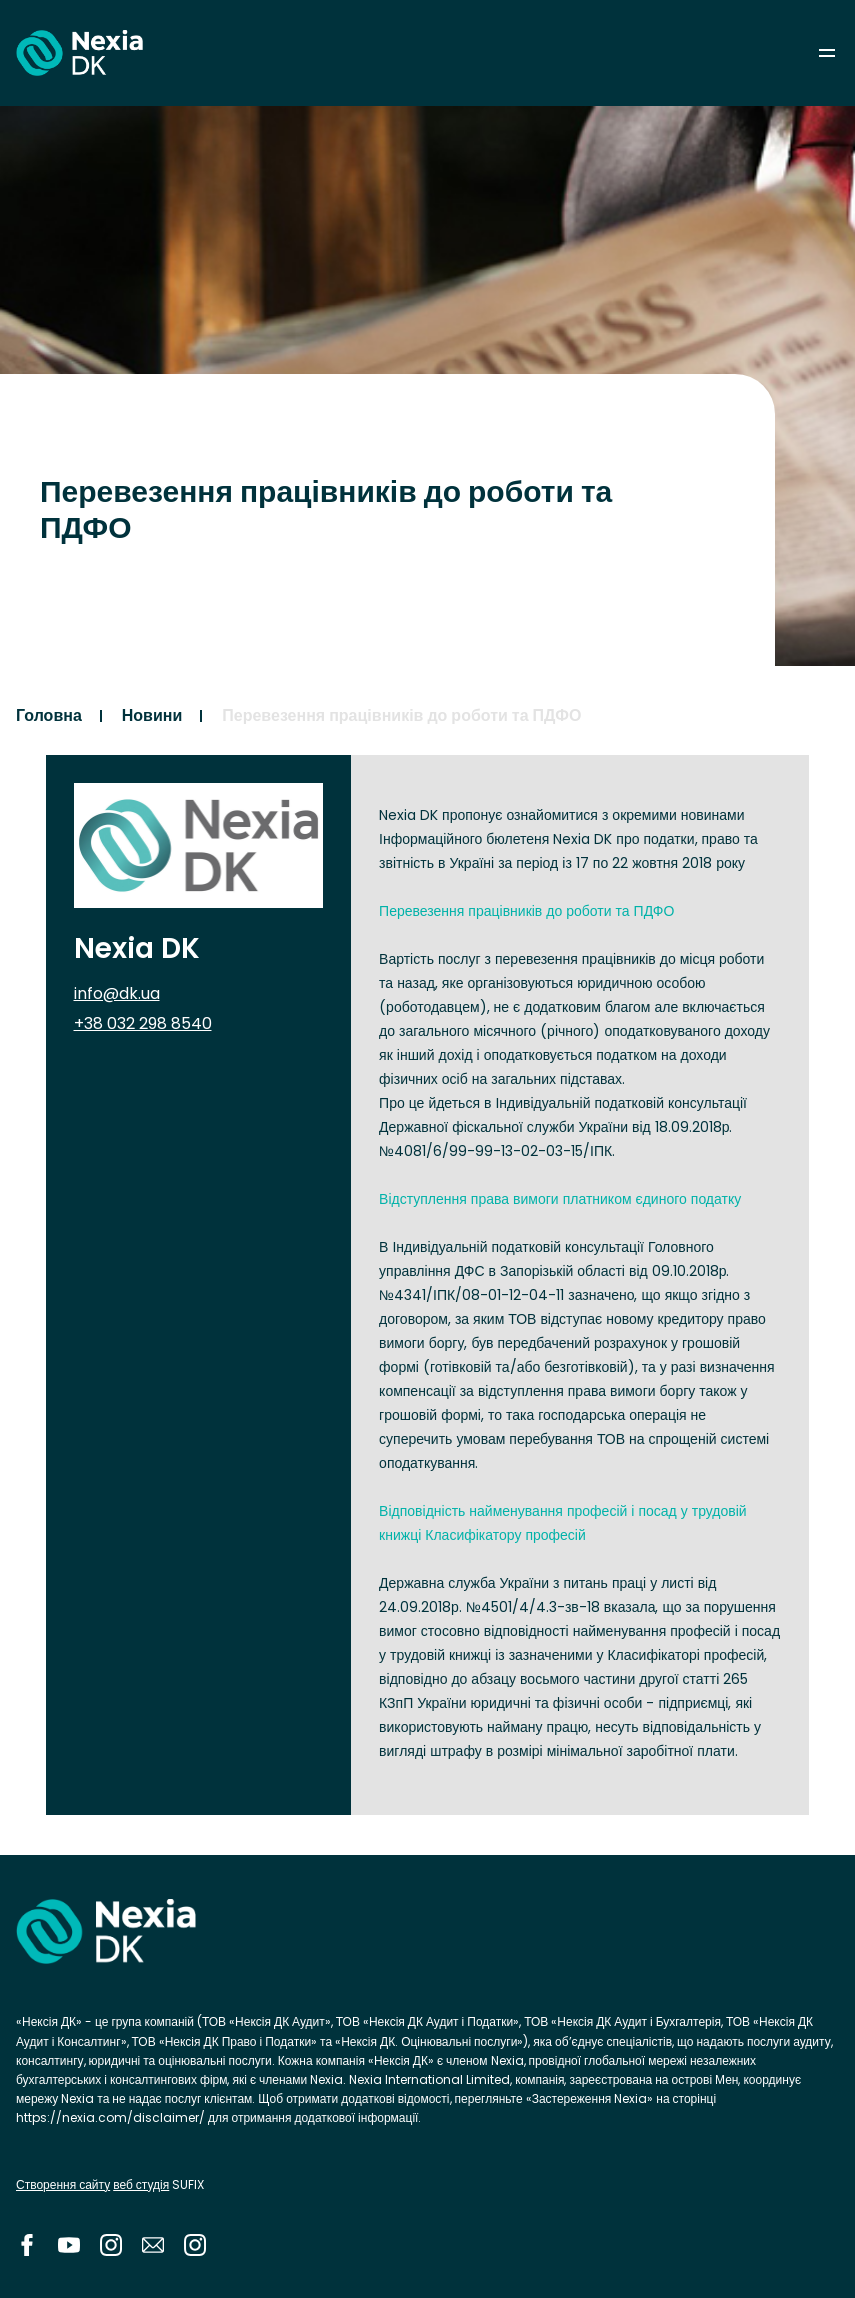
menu (827, 53)
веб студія (141, 2184)
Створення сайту (63, 2184)
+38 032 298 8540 (143, 1023)
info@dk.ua (117, 993)
